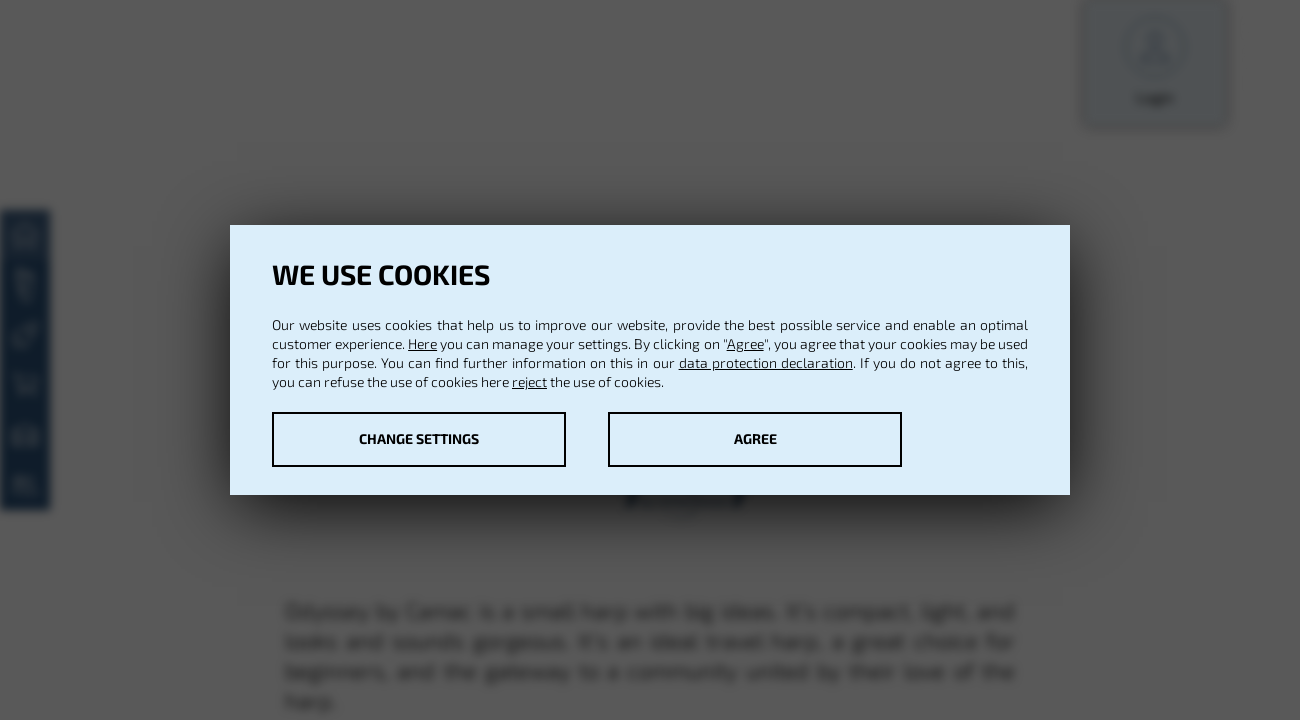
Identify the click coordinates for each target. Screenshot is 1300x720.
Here (422, 343)
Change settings (419, 438)
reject (529, 381)
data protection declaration (766, 362)
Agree (745, 343)
